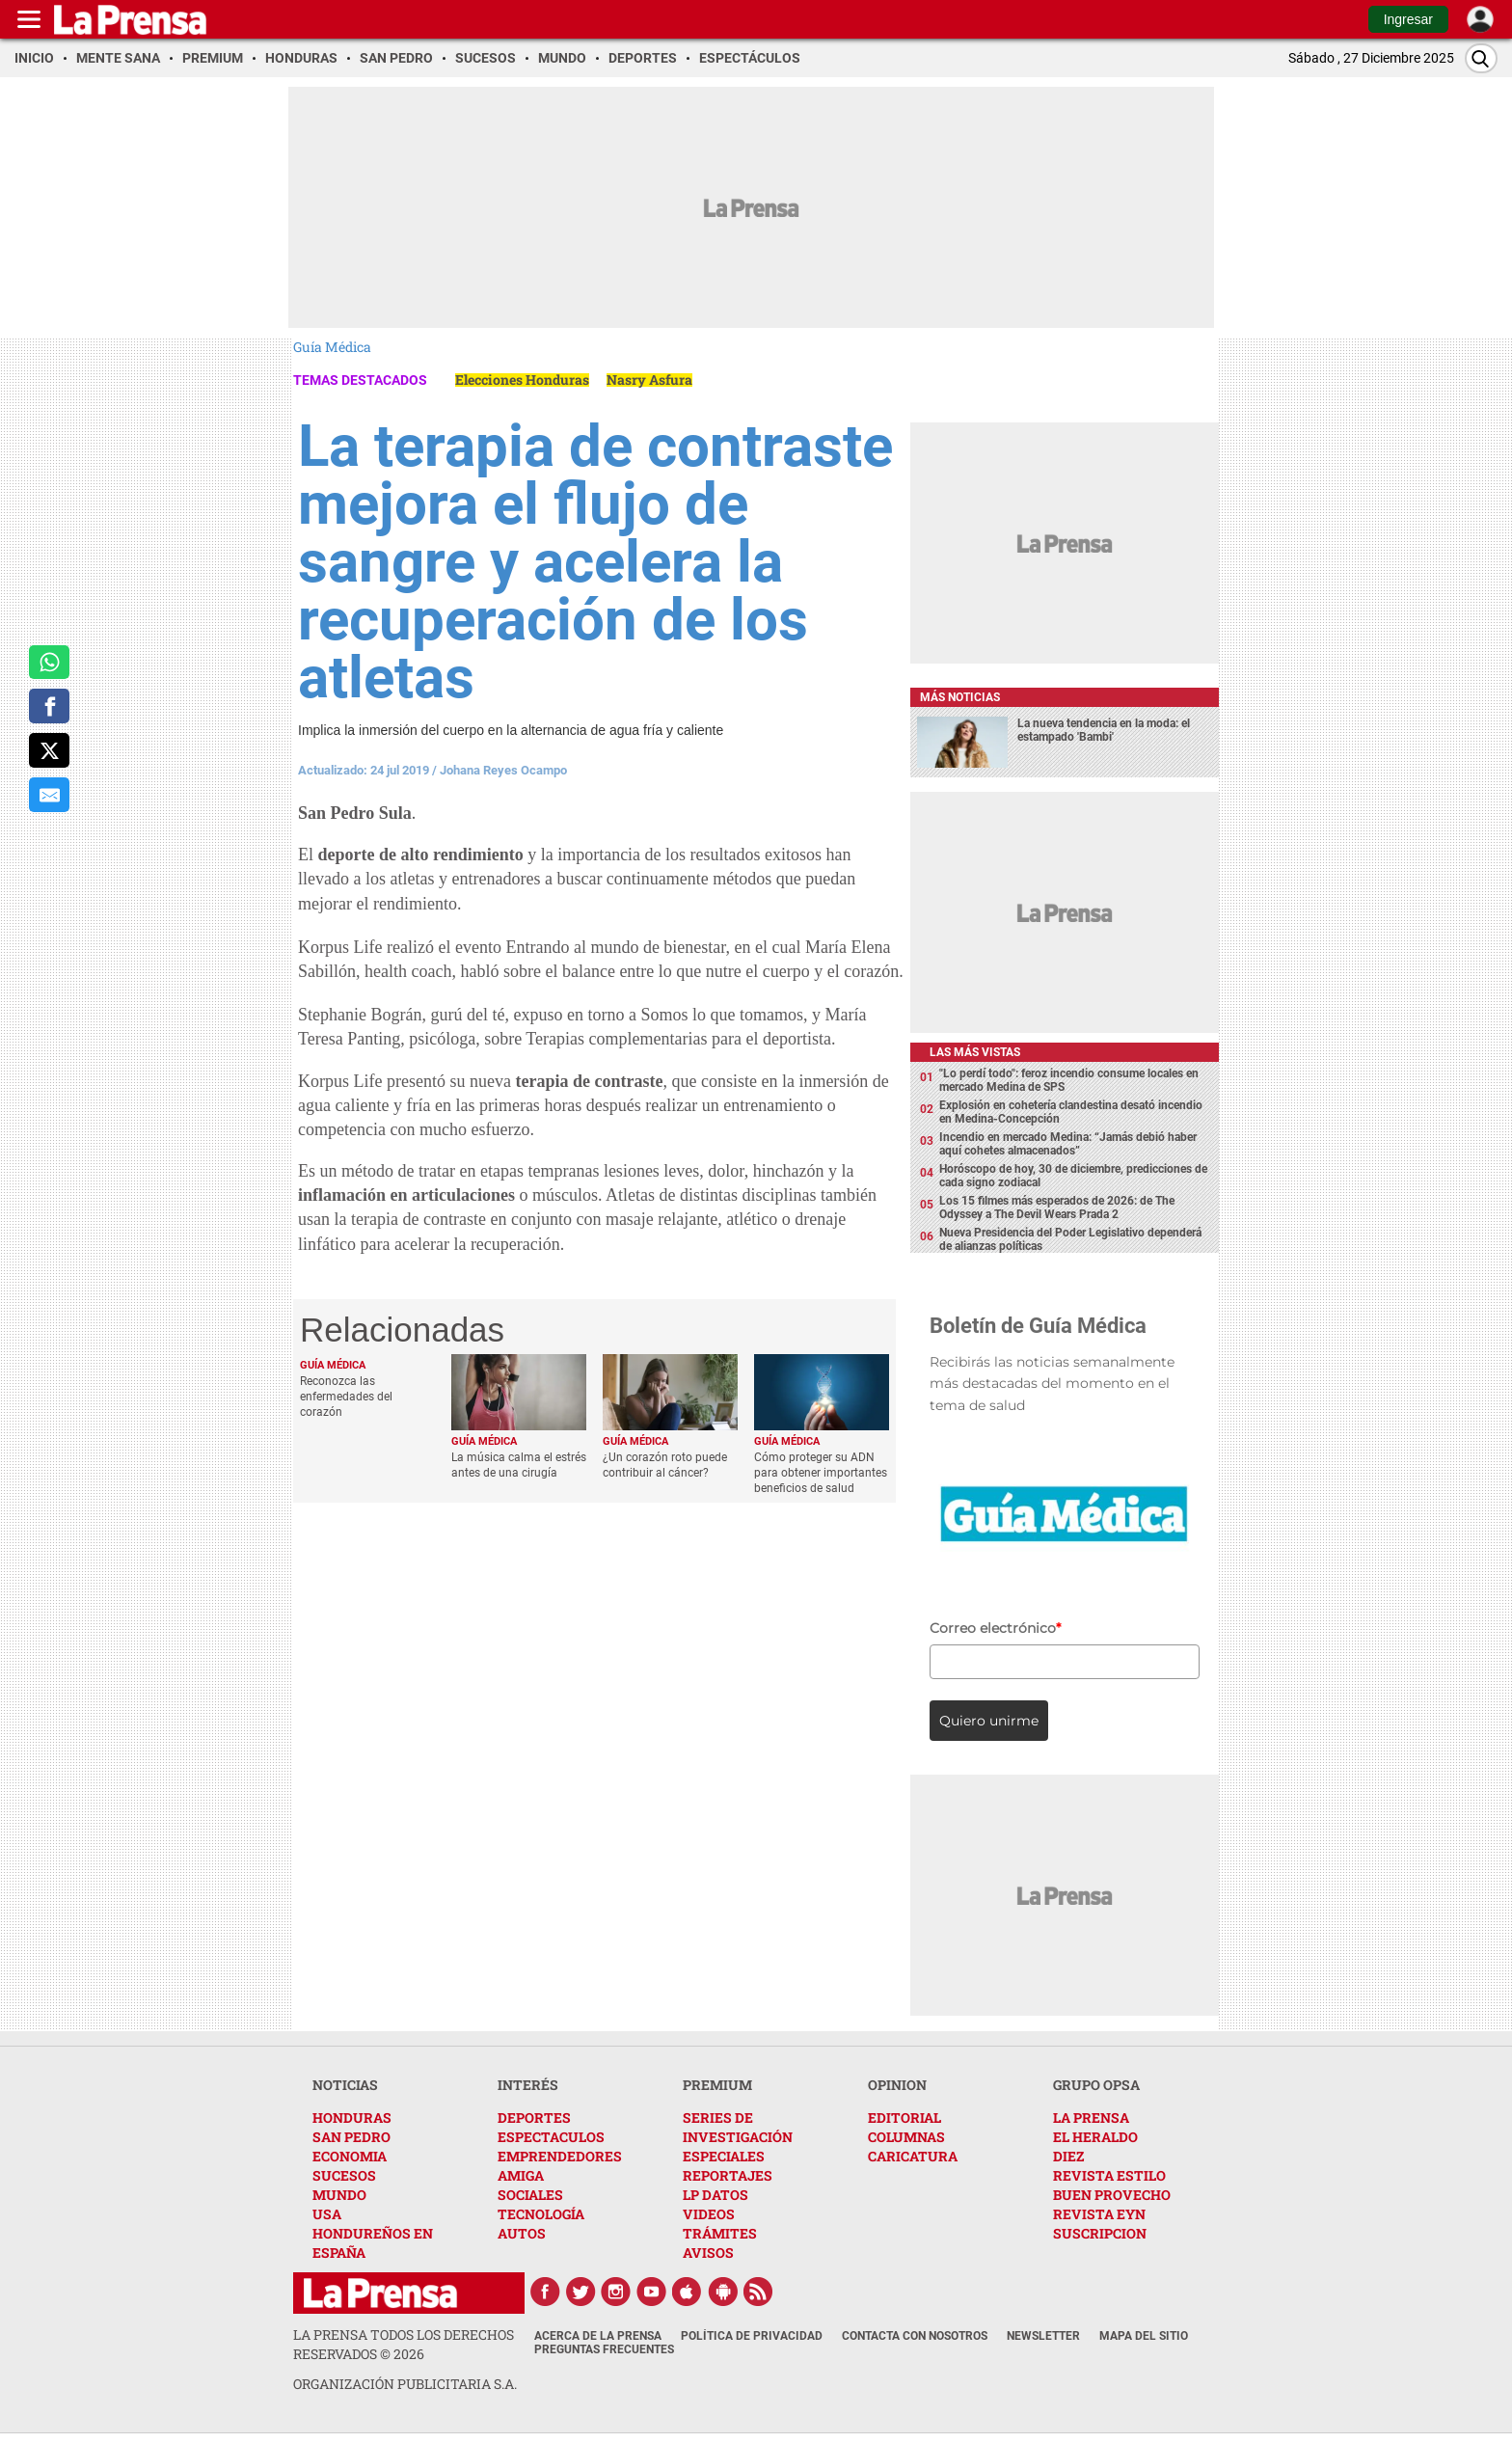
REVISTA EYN (1099, 2214)
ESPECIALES (724, 2156)
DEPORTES (534, 2117)
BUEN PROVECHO (1112, 2194)
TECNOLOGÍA (541, 2214)
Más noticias (960, 697)
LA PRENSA (1091, 2117)
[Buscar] (1481, 58)
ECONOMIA (349, 2156)
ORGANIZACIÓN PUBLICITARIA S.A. (405, 2384)
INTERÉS (528, 2085)
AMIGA (521, 2175)
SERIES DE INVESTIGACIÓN (738, 2127)
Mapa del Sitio (1143, 2336)
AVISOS (708, 2252)
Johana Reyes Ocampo (503, 770)
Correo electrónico (995, 1628)
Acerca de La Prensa (598, 2336)
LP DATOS (715, 2194)
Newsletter (1043, 2336)
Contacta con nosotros (914, 2336)
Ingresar (1408, 19)
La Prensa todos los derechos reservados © (403, 2344)
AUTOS (522, 2233)
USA (326, 2214)
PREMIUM (717, 2085)
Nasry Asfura (649, 379)
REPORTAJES (727, 2175)
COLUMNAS (906, 2137)
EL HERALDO (1095, 2137)
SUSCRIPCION (1100, 2233)
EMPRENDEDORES (560, 2156)
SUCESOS (344, 2175)
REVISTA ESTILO (1109, 2175)
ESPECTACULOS (551, 2137)
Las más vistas (975, 1052)
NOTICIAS (345, 2085)
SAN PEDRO (351, 2137)
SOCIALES (530, 2194)
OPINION (897, 2085)
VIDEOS (709, 2214)
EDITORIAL (904, 2117)
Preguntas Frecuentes (604, 2349)
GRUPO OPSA (1096, 2085)
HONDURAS (352, 2117)
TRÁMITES (720, 2233)
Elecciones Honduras (522, 379)
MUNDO (339, 2194)
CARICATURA (913, 2156)
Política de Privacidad (752, 2336)
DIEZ (1068, 2156)
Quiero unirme (989, 1720)
